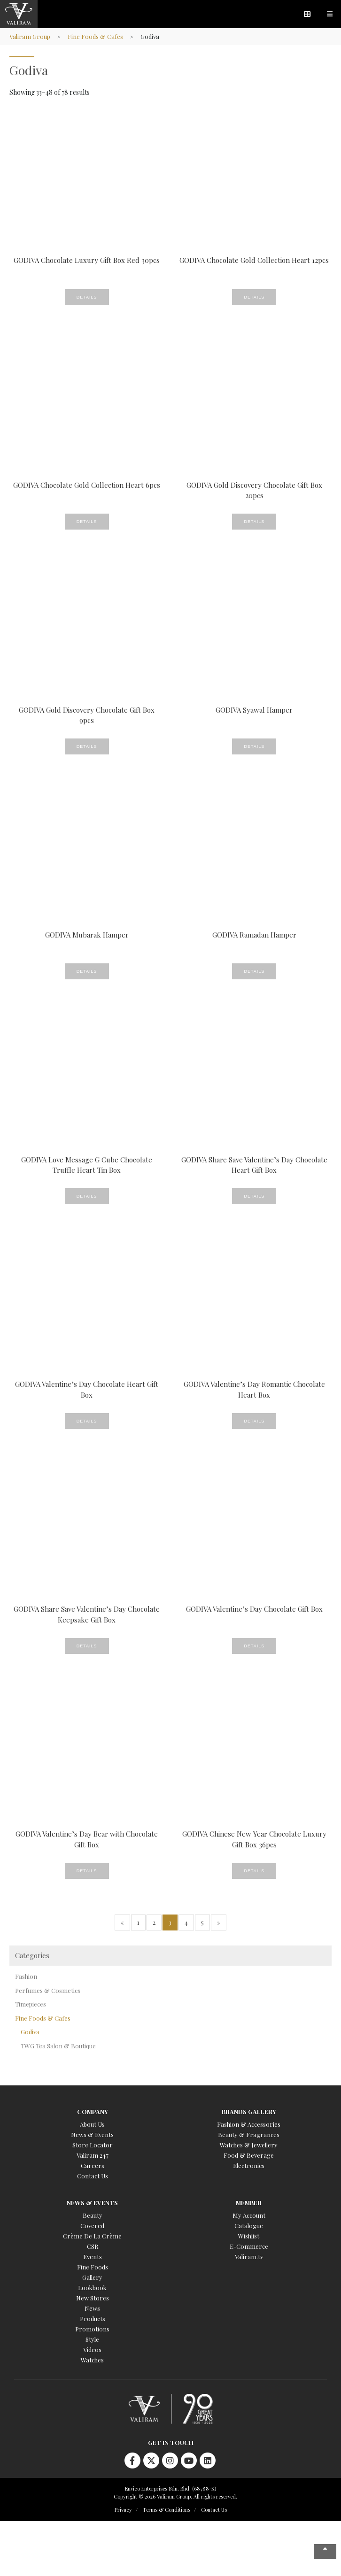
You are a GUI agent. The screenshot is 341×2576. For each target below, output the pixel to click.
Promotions (92, 2329)
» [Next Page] (218, 1922)
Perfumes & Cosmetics (47, 1990)
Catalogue (248, 2226)
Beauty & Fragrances (248, 2134)
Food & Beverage (249, 2155)
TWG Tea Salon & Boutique (58, 2046)
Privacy (123, 2509)
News (92, 2308)
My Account (248, 2215)
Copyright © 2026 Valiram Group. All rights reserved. (175, 2496)
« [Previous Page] (122, 1922)
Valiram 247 (92, 2155)
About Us (92, 2124)
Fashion (26, 1976)
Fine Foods (92, 2267)
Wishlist (248, 2236)
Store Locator (92, 2145)
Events (92, 2257)
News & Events (92, 2134)
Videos (92, 2349)
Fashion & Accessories (248, 2124)
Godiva (30, 2032)
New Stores (92, 2298)
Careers (92, 2165)
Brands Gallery (249, 2111)
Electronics (248, 2165)
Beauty (92, 2215)
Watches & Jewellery (249, 2145)
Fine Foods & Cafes (95, 36)
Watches (92, 2360)
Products (92, 2318)
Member (249, 2203)
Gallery (92, 2277)
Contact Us (92, 2176)
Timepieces (30, 2004)
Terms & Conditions (166, 2509)
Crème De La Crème (92, 2236)
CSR (92, 2246)
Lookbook (92, 2287)
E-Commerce (249, 2246)
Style (92, 2339)
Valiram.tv (249, 2257)
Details (87, 297)
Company (92, 2111)
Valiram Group (29, 36)
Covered (92, 2226)
